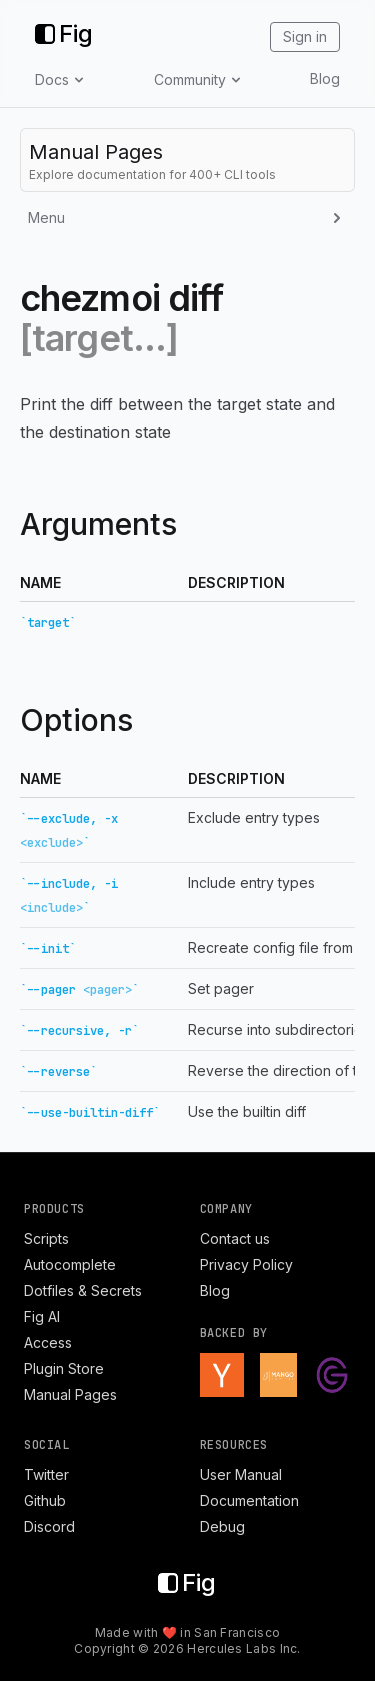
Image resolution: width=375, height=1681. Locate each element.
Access (48, 1342)
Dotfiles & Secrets (83, 1290)
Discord (49, 1526)
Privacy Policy (246, 1264)
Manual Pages (70, 1394)
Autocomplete (70, 1264)
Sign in (305, 36)
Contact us (235, 1238)
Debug (222, 1526)
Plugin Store (64, 1368)
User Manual (241, 1474)
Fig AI (42, 1316)
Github (45, 1500)
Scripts (46, 1238)
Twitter (46, 1474)
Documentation (249, 1500)
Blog (325, 78)
